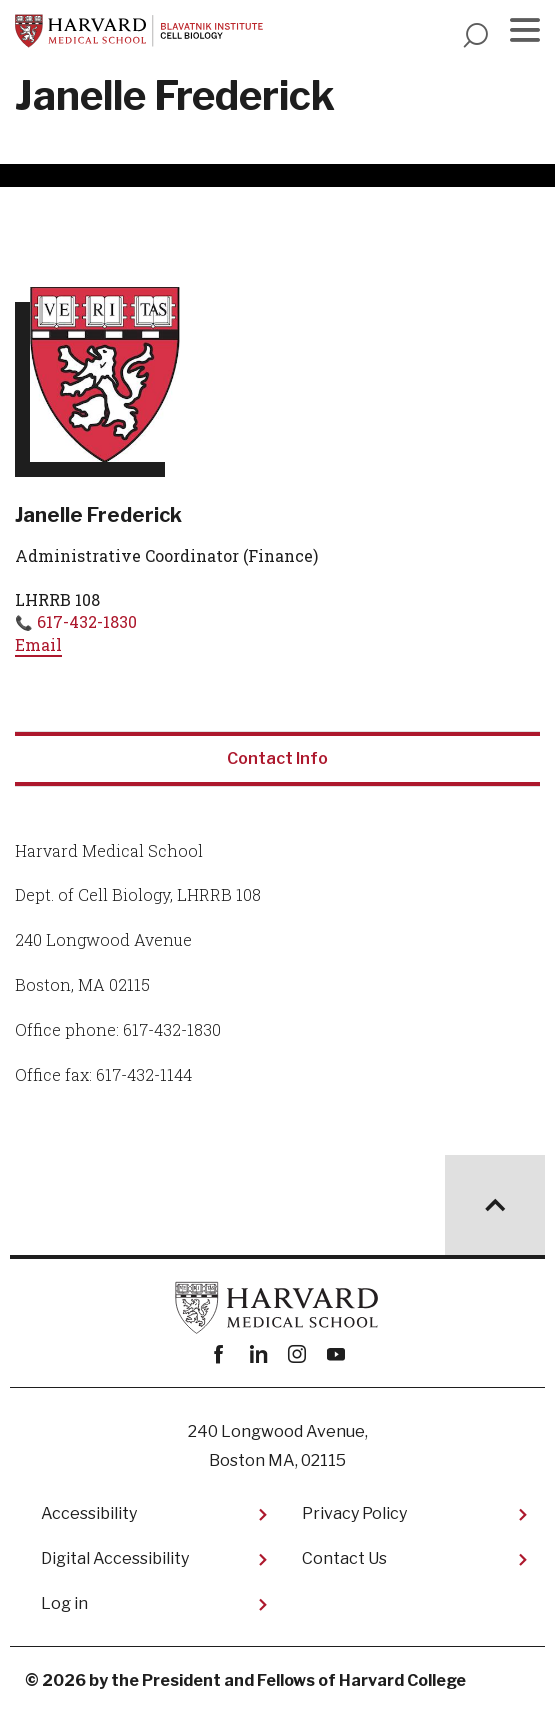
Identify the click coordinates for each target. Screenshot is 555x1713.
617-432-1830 (87, 621)
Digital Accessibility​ (115, 1558)
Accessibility (89, 1513)
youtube (336, 1354)
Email (38, 644)
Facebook (219, 1354)
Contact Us (344, 1558)
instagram (297, 1354)
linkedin (258, 1354)
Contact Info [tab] (277, 758)
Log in (64, 1603)
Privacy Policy (354, 1513)
